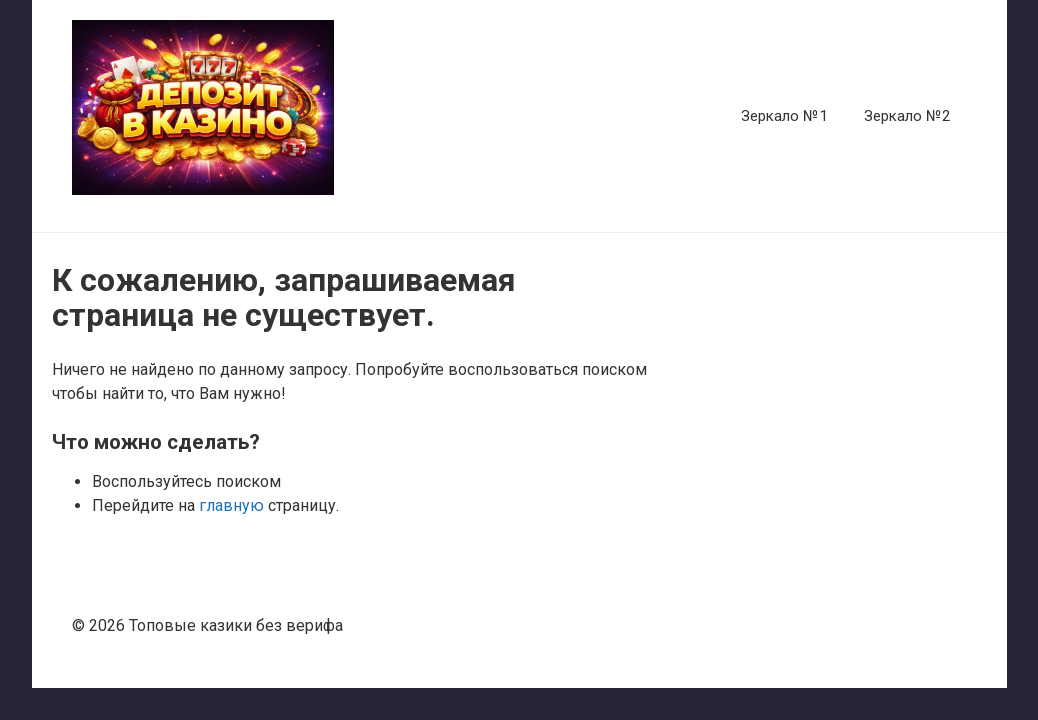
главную (231, 505)
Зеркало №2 (907, 116)
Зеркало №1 (784, 116)
